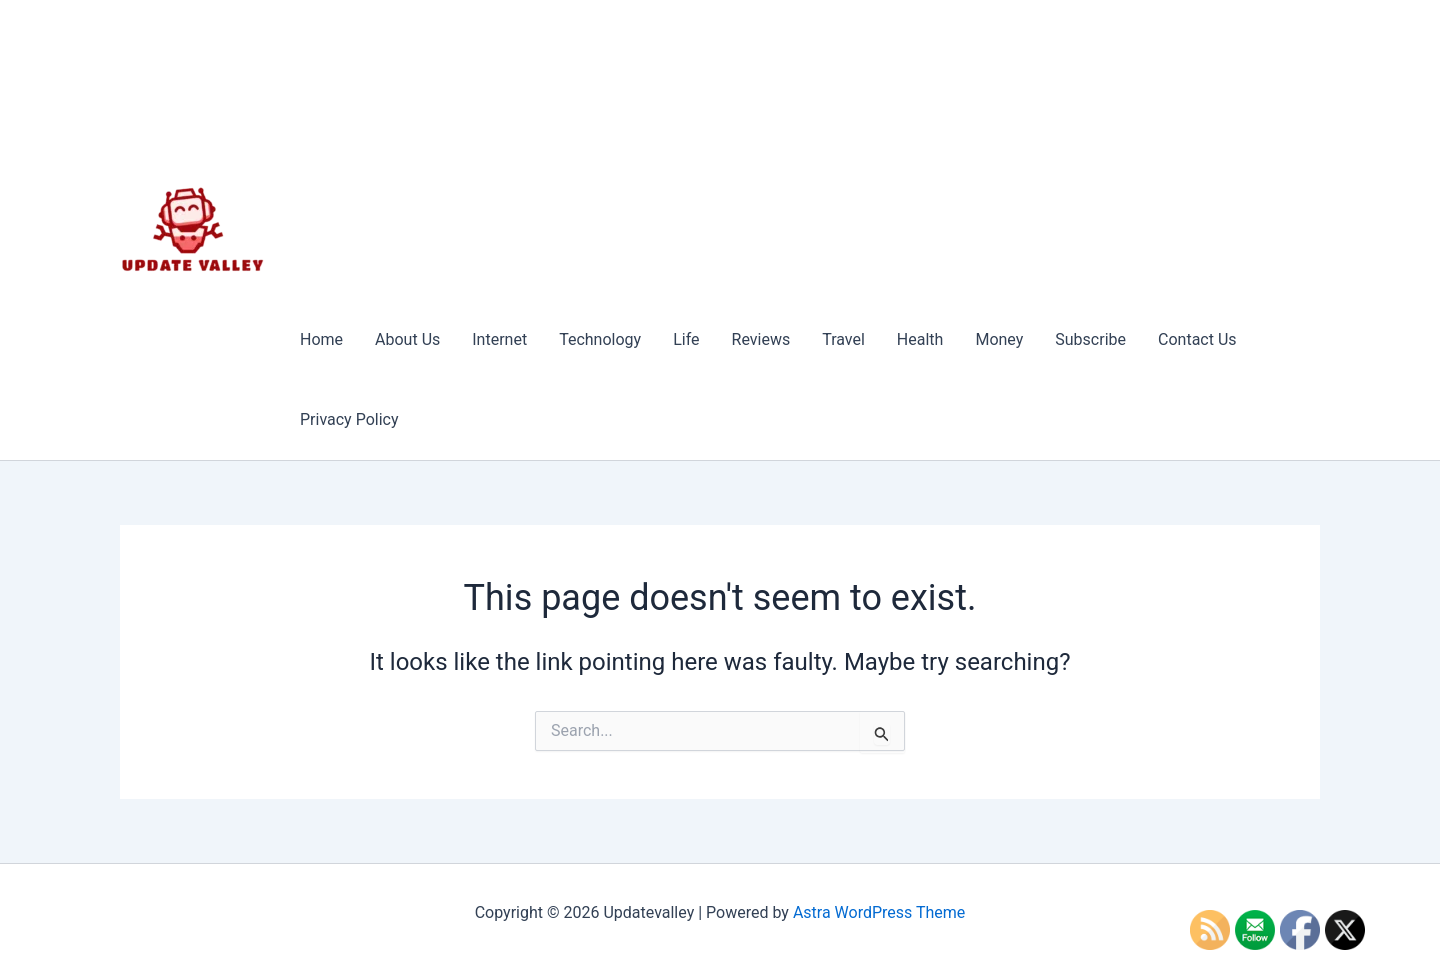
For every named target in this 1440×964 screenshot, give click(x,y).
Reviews (761, 339)
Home (321, 339)
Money (999, 339)
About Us (407, 339)
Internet (499, 339)
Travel (843, 339)
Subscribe (1090, 339)
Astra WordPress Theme (879, 912)
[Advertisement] (802, 150)
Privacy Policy (349, 419)
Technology (600, 339)
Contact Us (1197, 339)
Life (686, 339)
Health (920, 339)
